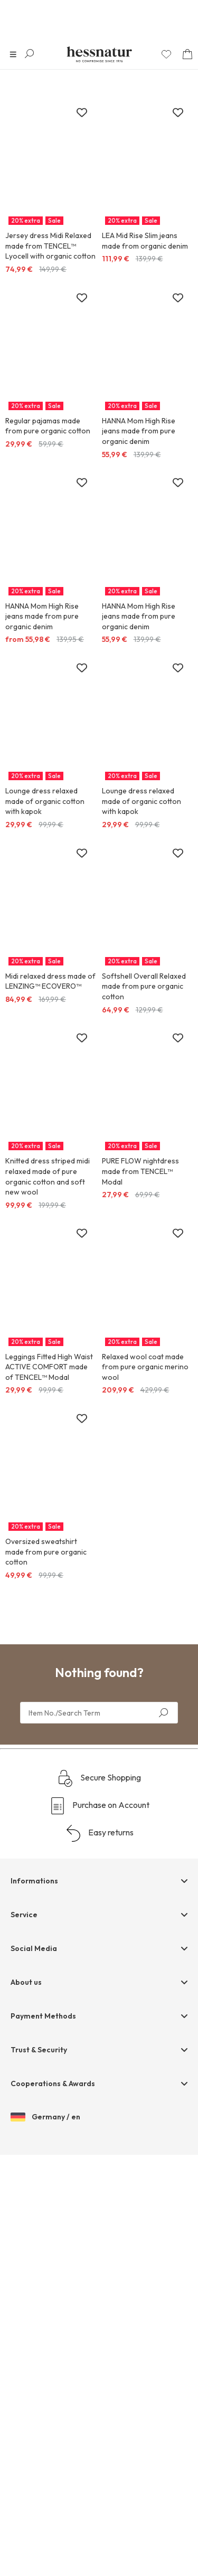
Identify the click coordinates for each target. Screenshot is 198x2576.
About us (26, 1982)
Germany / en (45, 2117)
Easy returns (99, 1833)
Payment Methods (43, 2016)
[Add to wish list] (81, 113)
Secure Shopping (99, 1778)
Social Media (34, 1948)
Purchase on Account (99, 1805)
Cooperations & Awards (53, 2083)
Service (24, 1914)
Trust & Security (39, 2049)
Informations (34, 1881)
